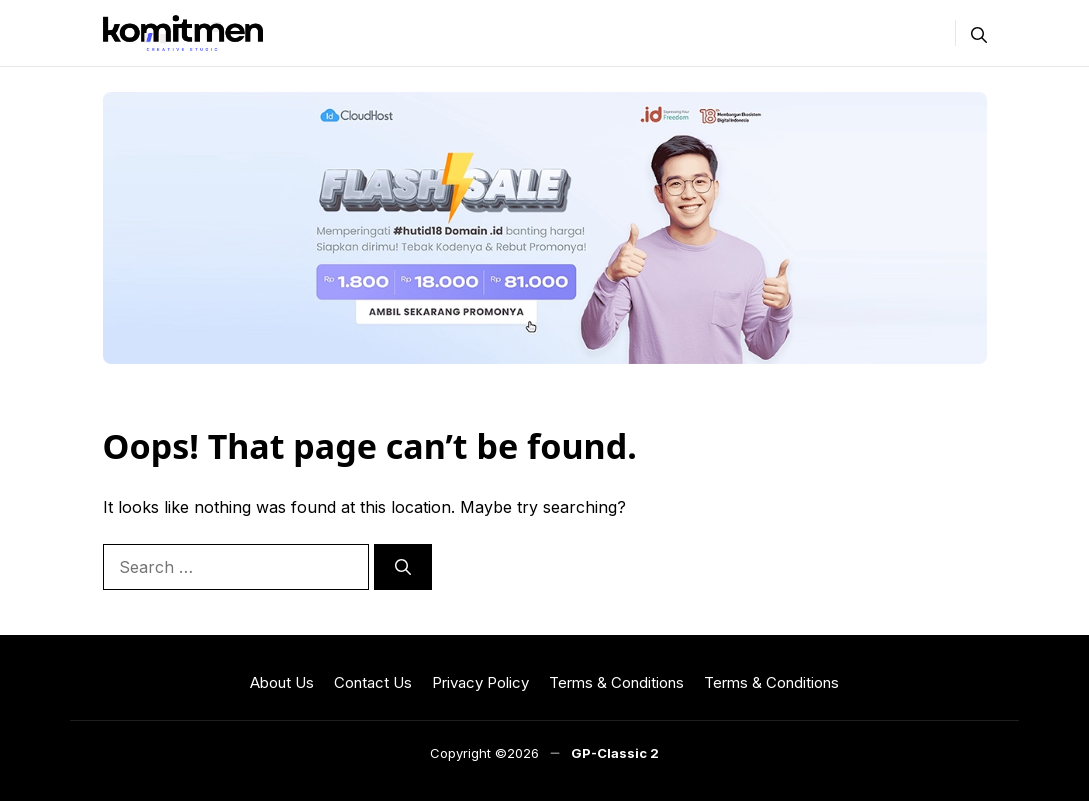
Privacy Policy (480, 682)
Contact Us (373, 682)
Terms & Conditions (616, 682)
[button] (979, 33)
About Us (282, 682)
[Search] (403, 567)
